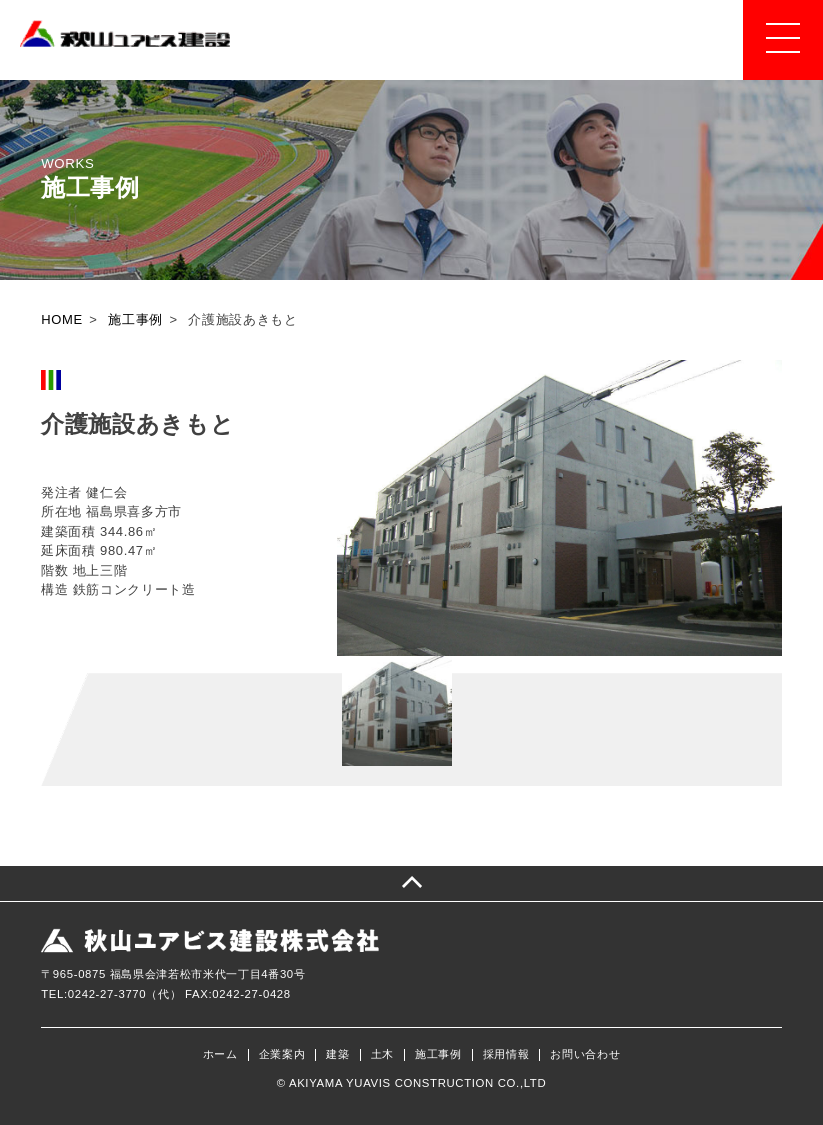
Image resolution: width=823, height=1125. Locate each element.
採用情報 (506, 1054)
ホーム (220, 1054)
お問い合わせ (585, 1054)
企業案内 (282, 1054)
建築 (337, 1054)
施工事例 (438, 1054)
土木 (382, 1054)
